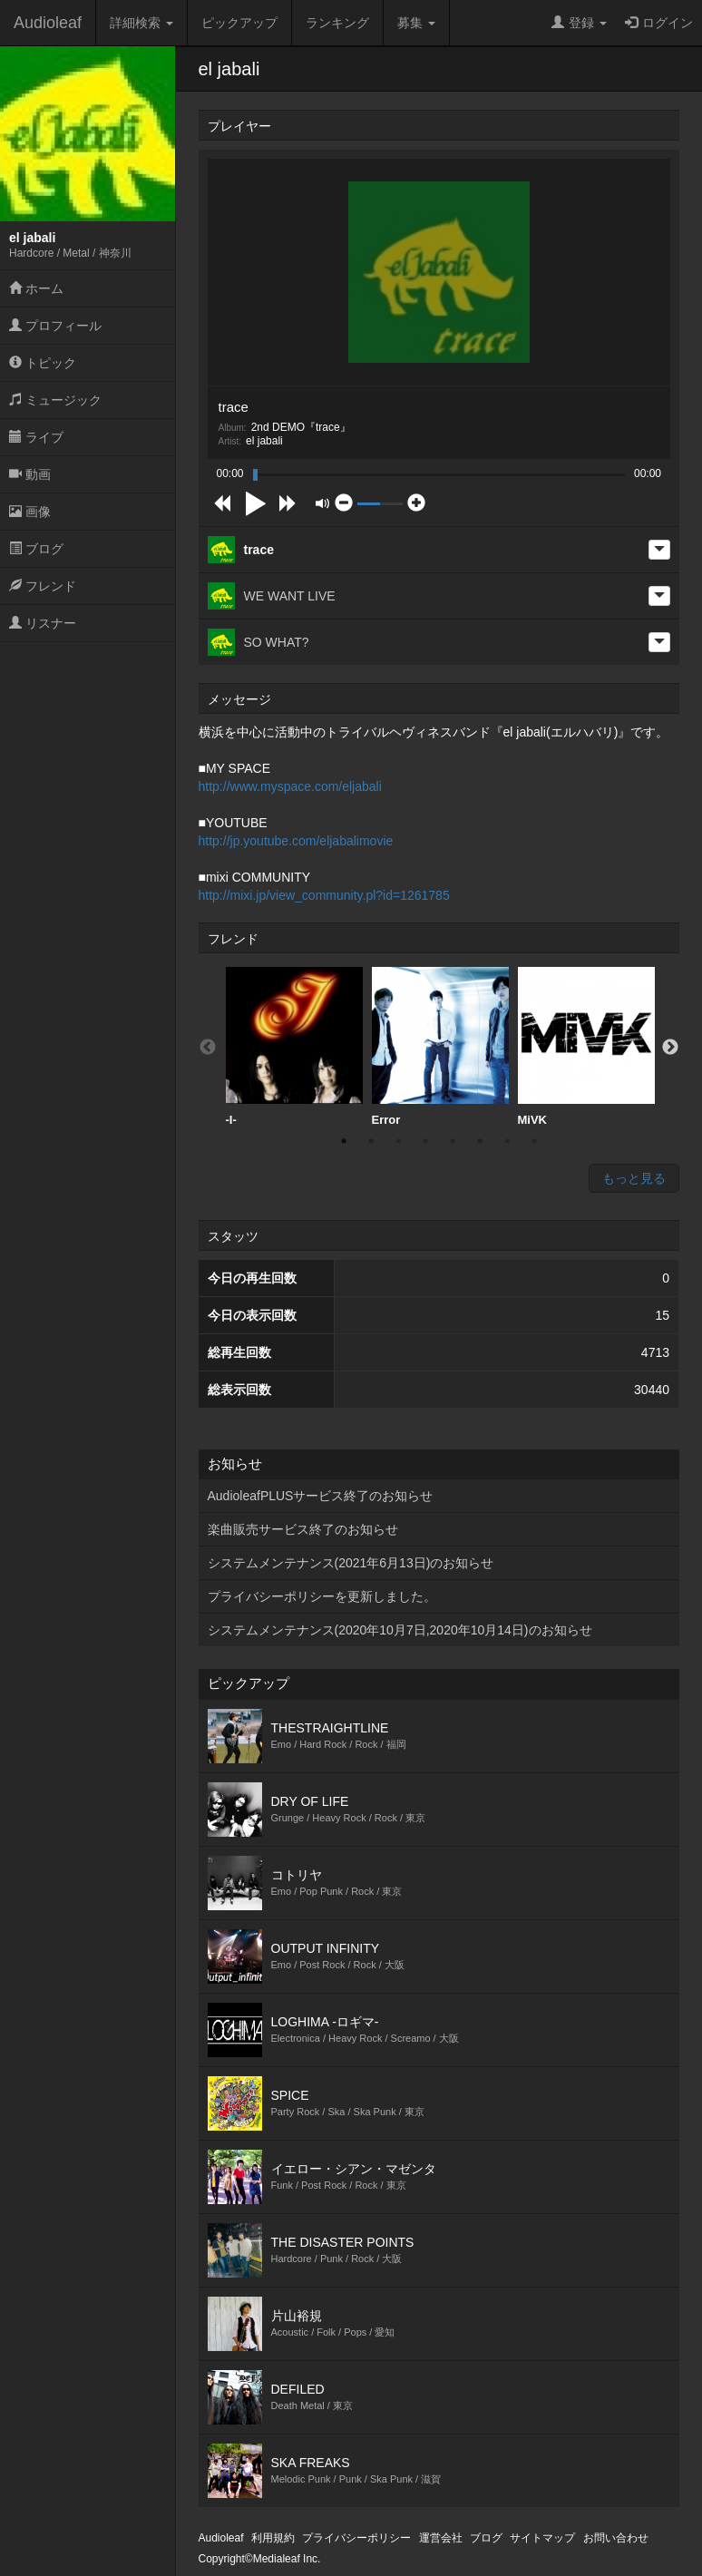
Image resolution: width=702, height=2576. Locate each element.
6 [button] (480, 1141)
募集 (416, 22)
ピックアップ (239, 22)
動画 (30, 474)
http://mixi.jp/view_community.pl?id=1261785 (324, 895)
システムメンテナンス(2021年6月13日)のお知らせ (351, 1563)
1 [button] (344, 1141)
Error (440, 1047)
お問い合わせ (615, 2538)
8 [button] (534, 1141)
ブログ (36, 549)
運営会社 (441, 2538)
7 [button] (507, 1141)
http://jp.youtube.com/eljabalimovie (296, 841)
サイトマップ (542, 2538)
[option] (294, 1047)
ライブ (36, 437)
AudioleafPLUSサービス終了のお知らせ (321, 1495)
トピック (42, 363)
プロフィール (55, 325)
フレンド (42, 586)
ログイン (659, 22)
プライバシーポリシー (356, 2538)
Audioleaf (48, 23)
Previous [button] (208, 1048)
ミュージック (55, 400)
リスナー (42, 623)
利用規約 (273, 2538)
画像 (30, 511)
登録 (579, 22)
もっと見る (634, 1178)
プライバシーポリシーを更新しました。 (322, 1596)
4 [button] (425, 1141)
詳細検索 (141, 22)
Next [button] (670, 1048)
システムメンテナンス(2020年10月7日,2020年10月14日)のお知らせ (400, 1630)
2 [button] (371, 1141)
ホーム (36, 288)
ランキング (337, 22)
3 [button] (398, 1141)
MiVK (586, 1047)
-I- (294, 1047)
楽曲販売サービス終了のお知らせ (303, 1529)
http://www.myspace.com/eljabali (290, 786)
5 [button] (453, 1141)
